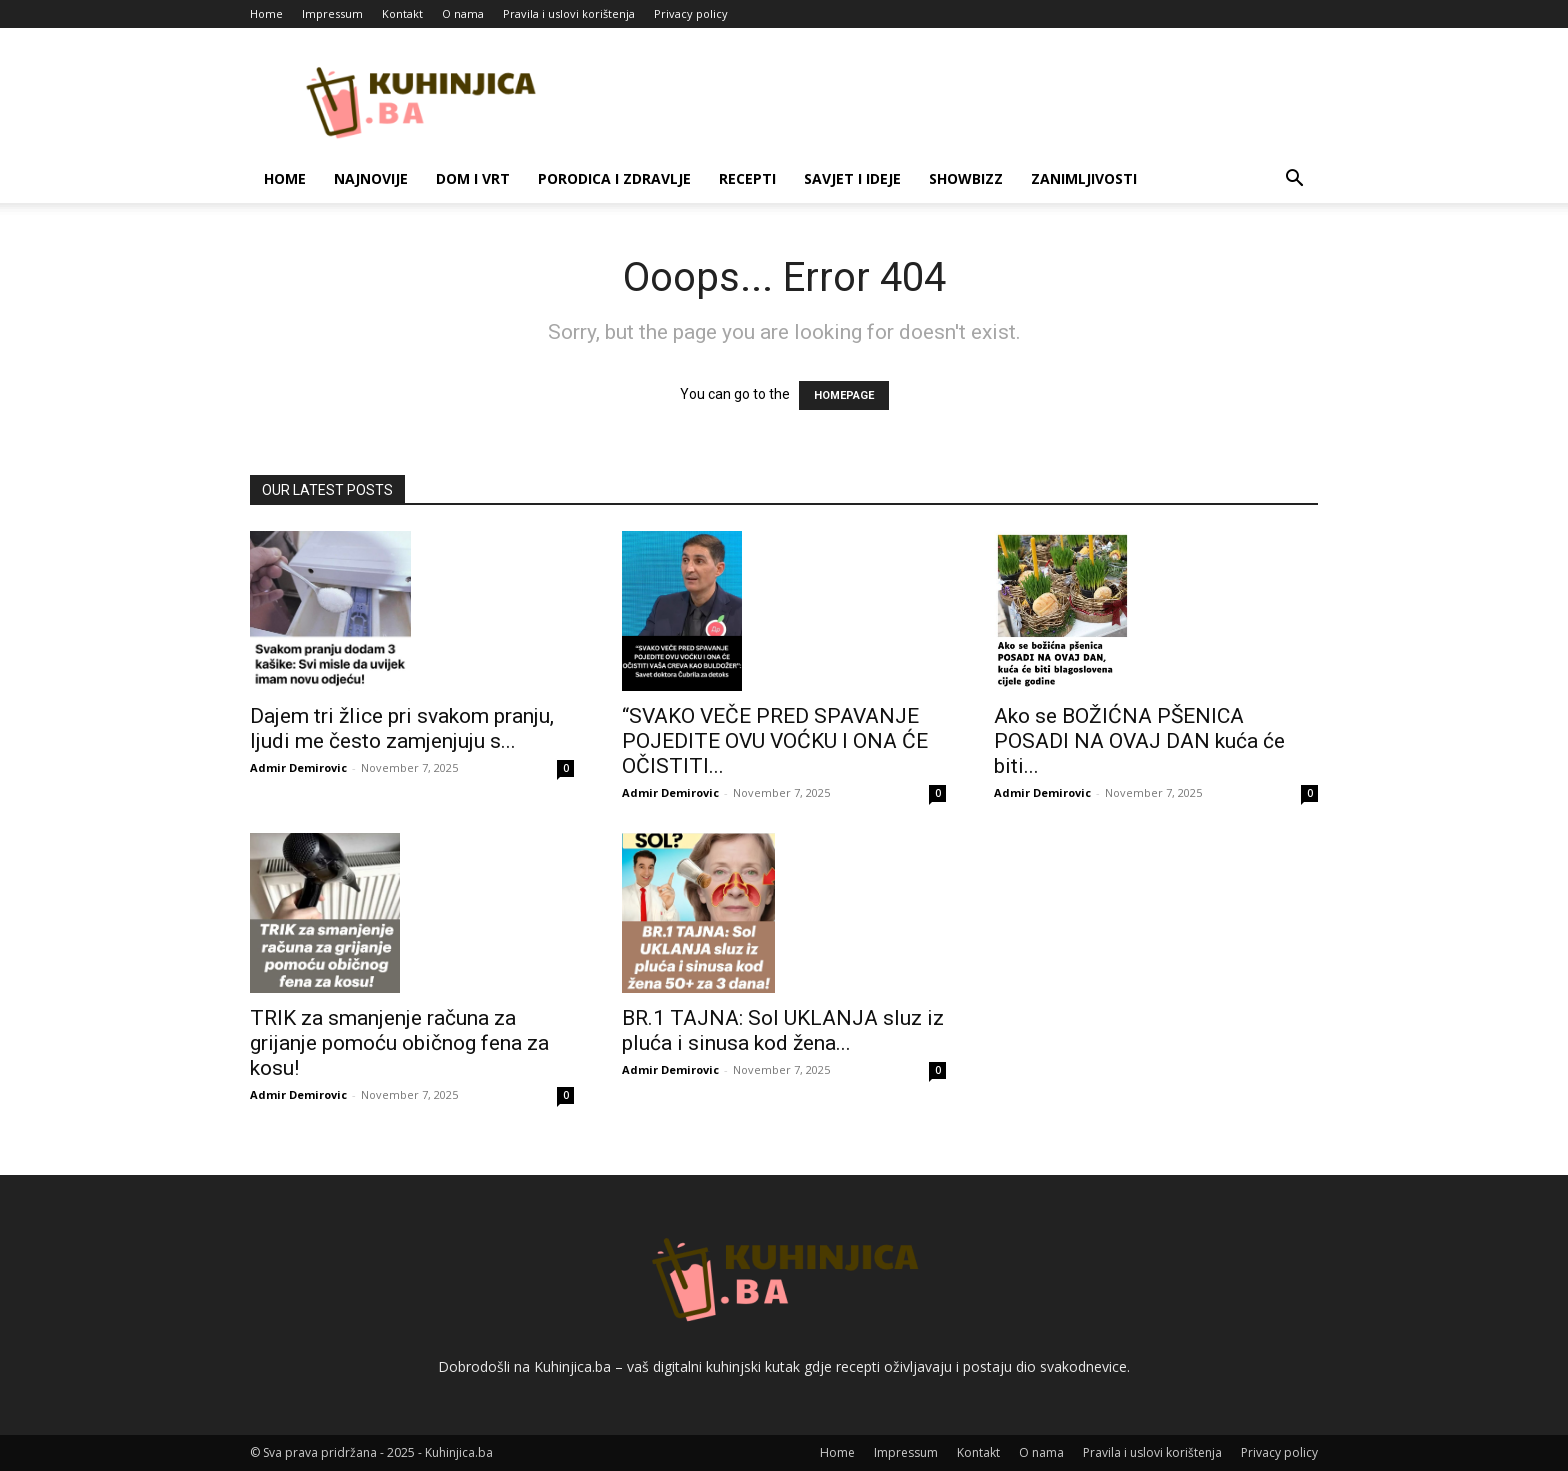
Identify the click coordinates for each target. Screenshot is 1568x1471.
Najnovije (371, 178)
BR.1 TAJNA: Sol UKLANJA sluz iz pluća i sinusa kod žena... (783, 1030)
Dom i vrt (473, 178)
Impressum (332, 13)
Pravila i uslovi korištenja (569, 13)
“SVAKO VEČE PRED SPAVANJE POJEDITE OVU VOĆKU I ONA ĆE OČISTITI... (775, 741)
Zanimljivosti (1084, 178)
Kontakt (402, 13)
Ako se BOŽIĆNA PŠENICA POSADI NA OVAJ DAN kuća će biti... (1139, 741)
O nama (463, 13)
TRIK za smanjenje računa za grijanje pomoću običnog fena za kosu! (399, 1043)
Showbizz (966, 178)
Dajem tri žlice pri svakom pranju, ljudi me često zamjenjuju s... (402, 728)
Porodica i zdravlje (614, 178)
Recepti (747, 178)
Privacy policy (691, 13)
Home (266, 13)
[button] (1294, 180)
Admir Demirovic (298, 767)
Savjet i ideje (852, 178)
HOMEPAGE (844, 395)
